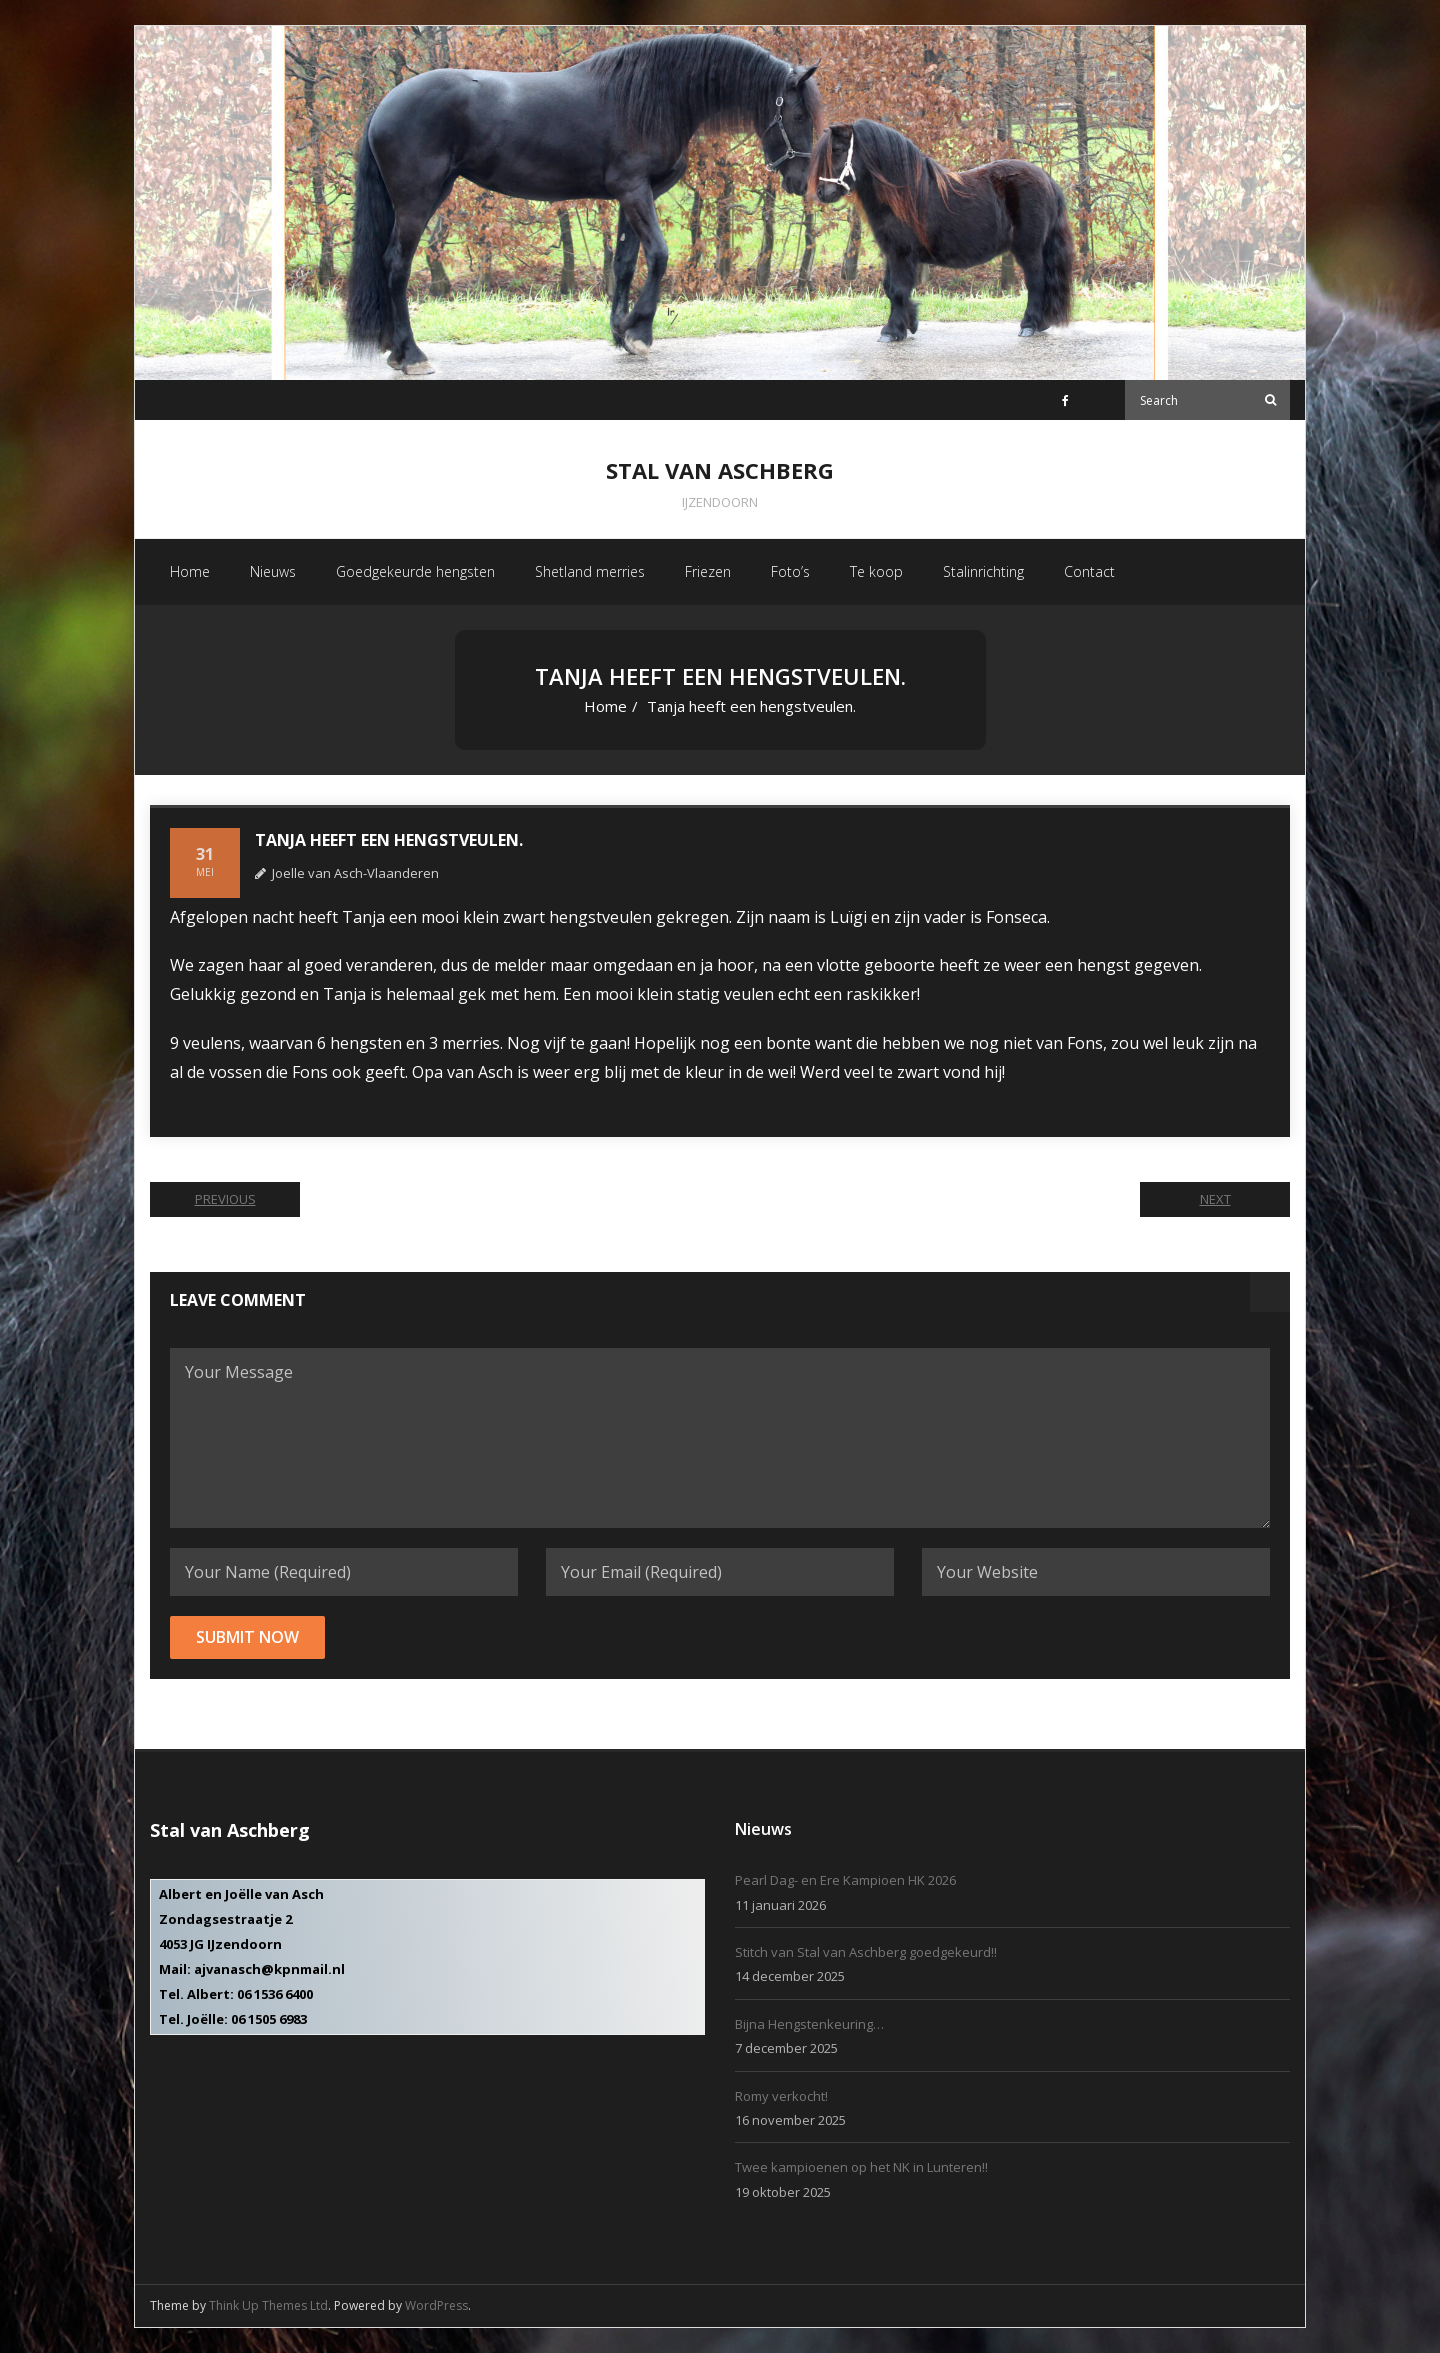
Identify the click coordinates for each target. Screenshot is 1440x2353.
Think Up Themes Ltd (268, 2305)
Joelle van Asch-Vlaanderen (355, 873)
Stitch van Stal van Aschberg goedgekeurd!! (866, 1952)
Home (605, 706)
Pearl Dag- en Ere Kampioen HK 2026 (845, 1880)
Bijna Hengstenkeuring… (809, 2024)
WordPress (436, 2305)
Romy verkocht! (781, 2096)
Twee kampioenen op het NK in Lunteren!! (861, 2167)
